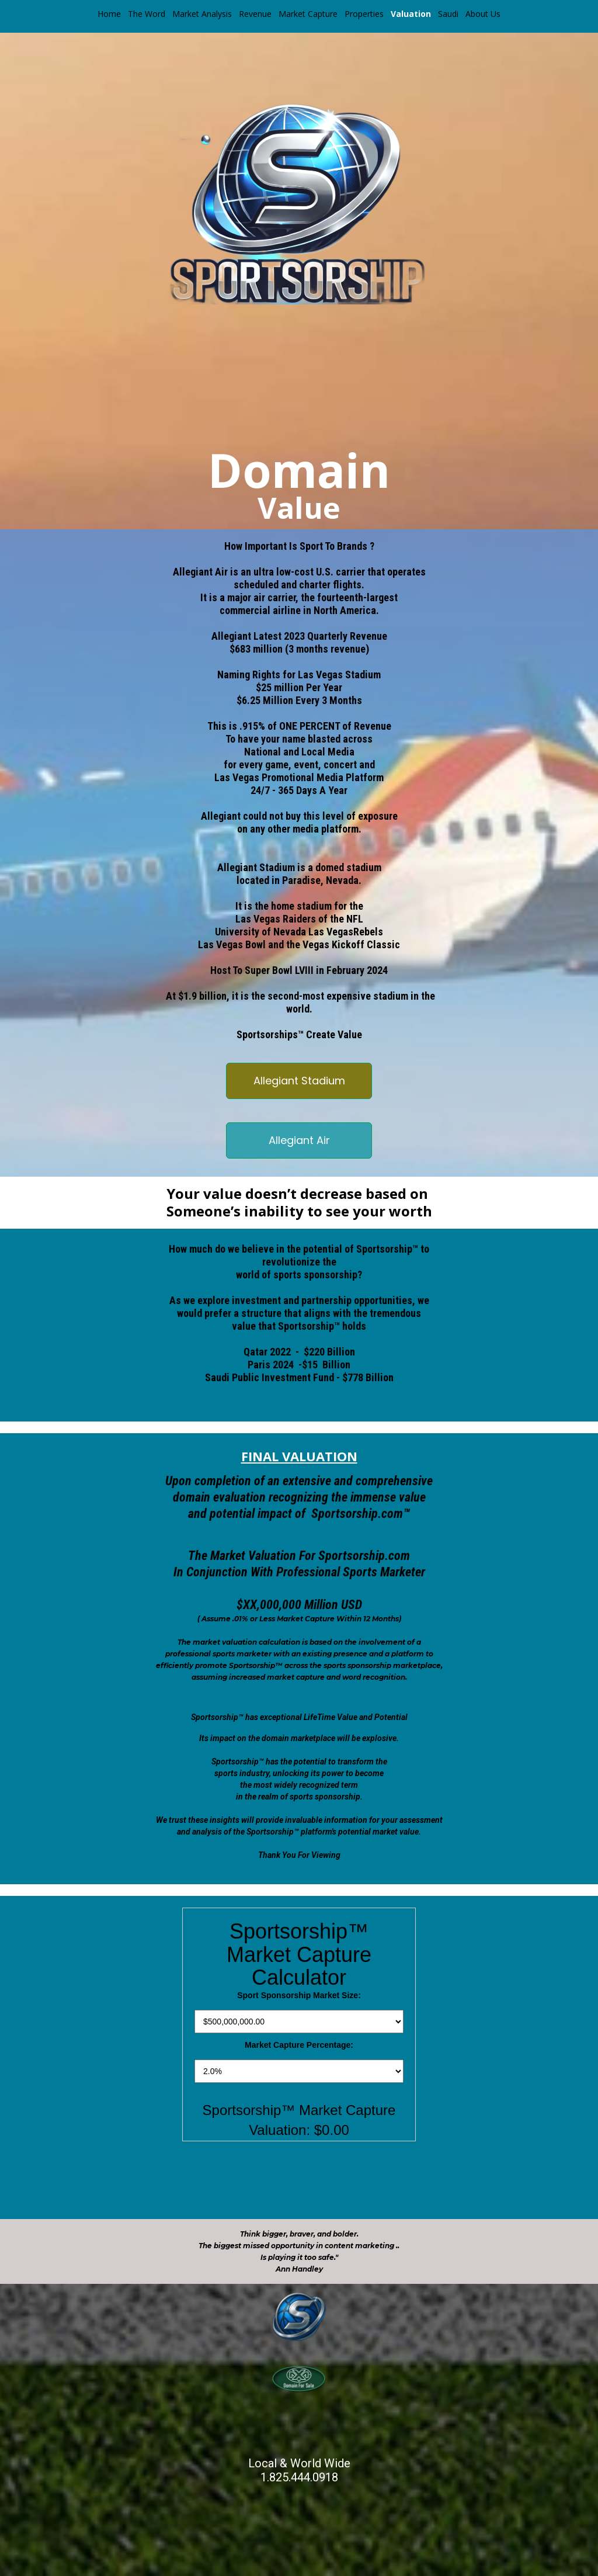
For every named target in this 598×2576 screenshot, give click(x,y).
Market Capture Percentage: (299, 2045)
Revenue (255, 13)
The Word (146, 13)
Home (109, 13)
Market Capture (308, 13)
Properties (364, 13)
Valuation (411, 13)
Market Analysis (202, 13)
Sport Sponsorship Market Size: (299, 1995)
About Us (482, 13)
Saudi (448, 13)
